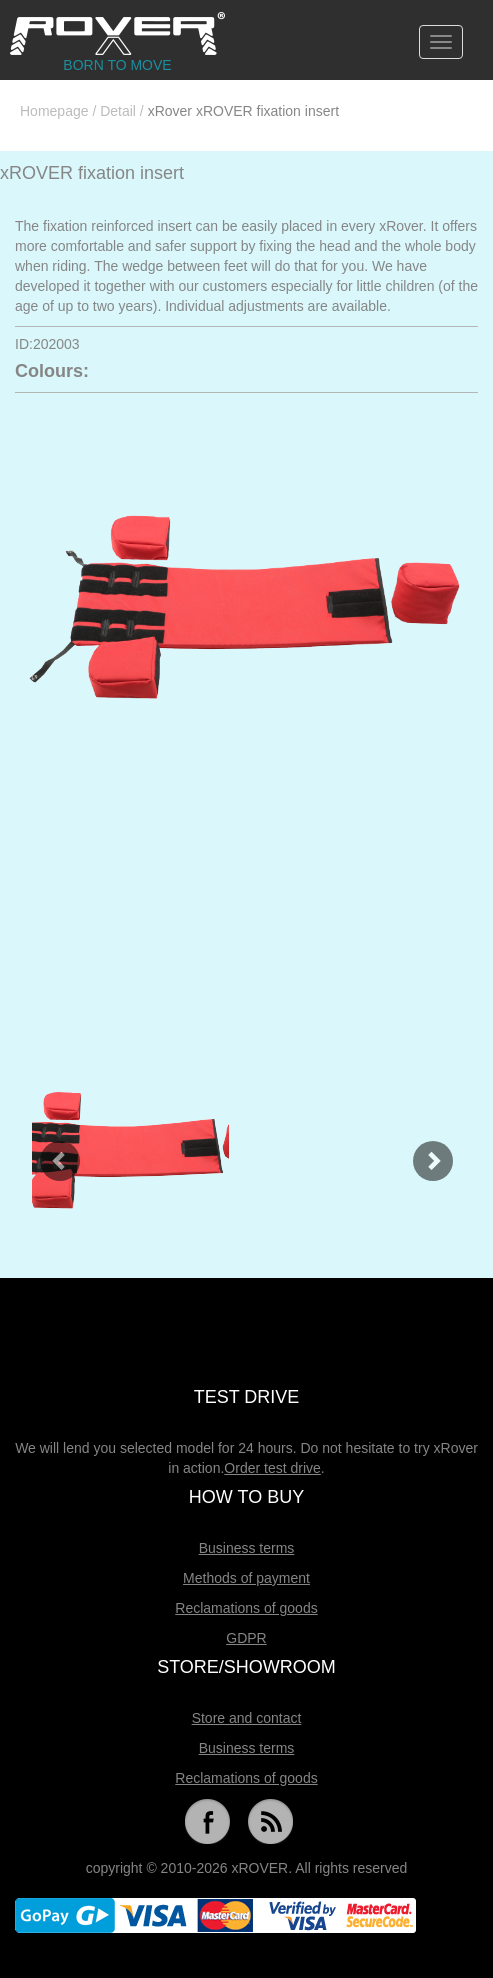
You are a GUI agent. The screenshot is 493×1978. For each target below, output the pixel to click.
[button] (49, 1151)
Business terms (247, 1548)
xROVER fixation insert (92, 173)
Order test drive (272, 1468)
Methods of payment (246, 1578)
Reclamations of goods (246, 1608)
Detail (118, 111)
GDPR (246, 1638)
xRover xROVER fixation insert (243, 111)
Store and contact (247, 1718)
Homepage (54, 111)
